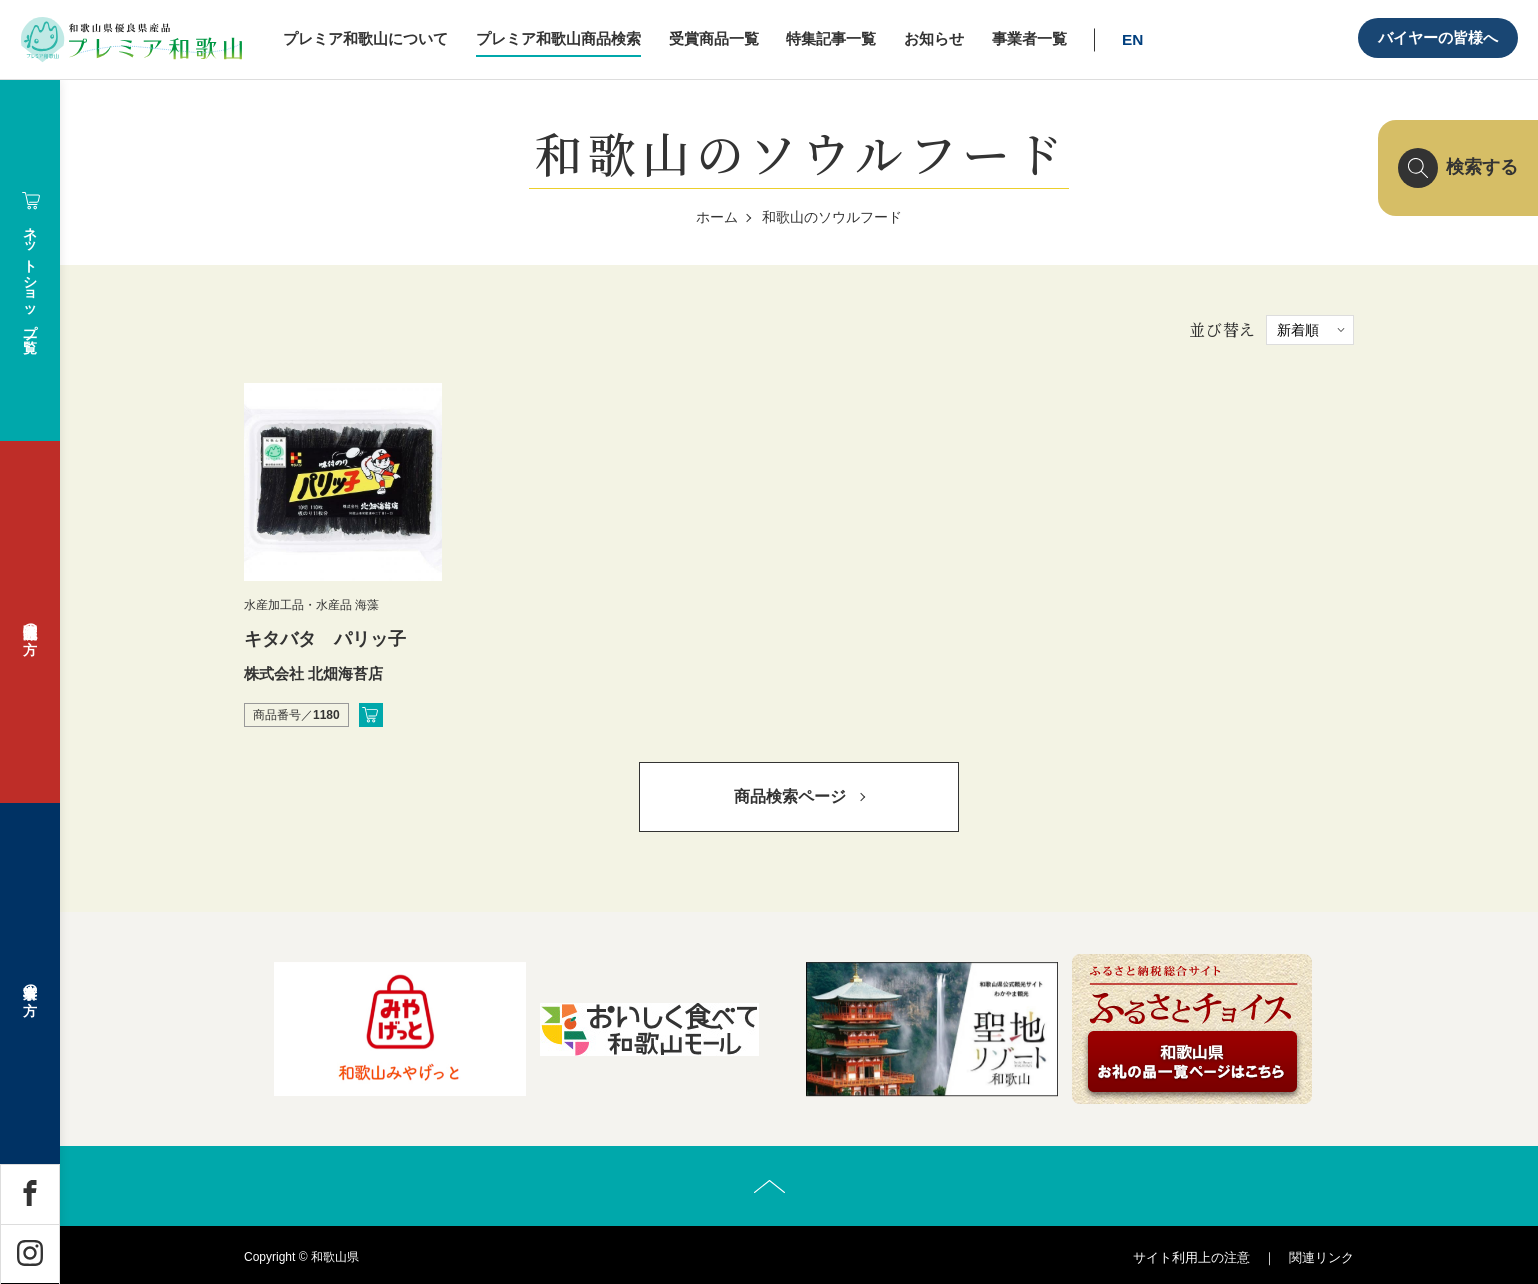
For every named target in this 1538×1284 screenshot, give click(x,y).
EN (1132, 39)
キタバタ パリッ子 (325, 639)
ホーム (717, 217)
